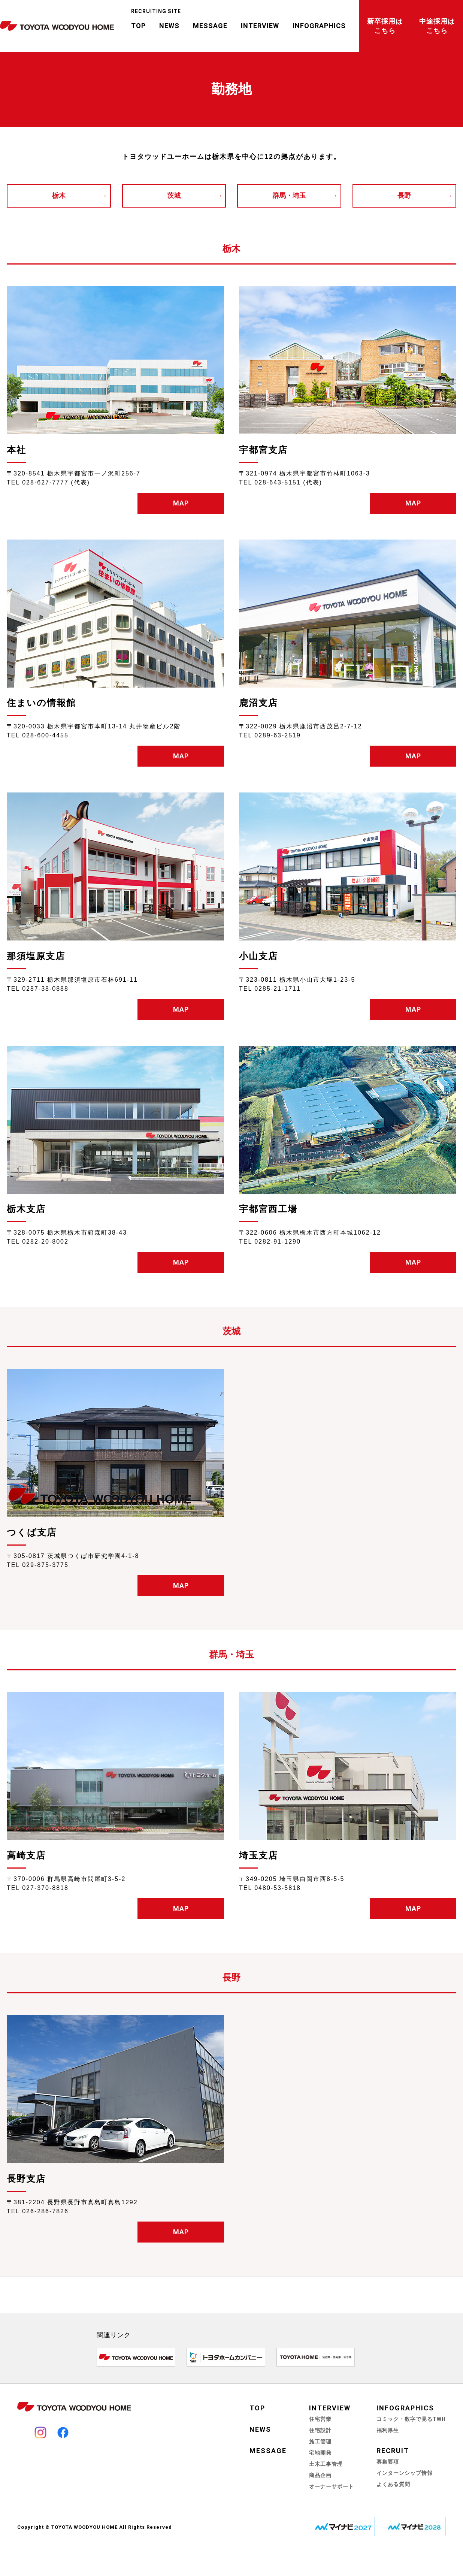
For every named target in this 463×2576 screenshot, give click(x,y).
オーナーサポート (331, 2486)
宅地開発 (320, 2452)
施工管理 (320, 2441)
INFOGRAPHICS (319, 26)
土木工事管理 (326, 2464)
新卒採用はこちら (385, 25)
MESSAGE (210, 26)
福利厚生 (387, 2430)
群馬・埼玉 (289, 195)
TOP (138, 26)
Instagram (40, 2432)
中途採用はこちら (437, 25)
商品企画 (320, 2475)
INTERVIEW (260, 26)
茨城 (174, 195)
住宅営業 (320, 2419)
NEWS (169, 26)
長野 (404, 195)
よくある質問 (393, 2484)
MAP (181, 503)
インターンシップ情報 (404, 2473)
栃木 (59, 195)
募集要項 (387, 2461)
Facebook (63, 2432)
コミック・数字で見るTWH (411, 2419)
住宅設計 (320, 2430)
